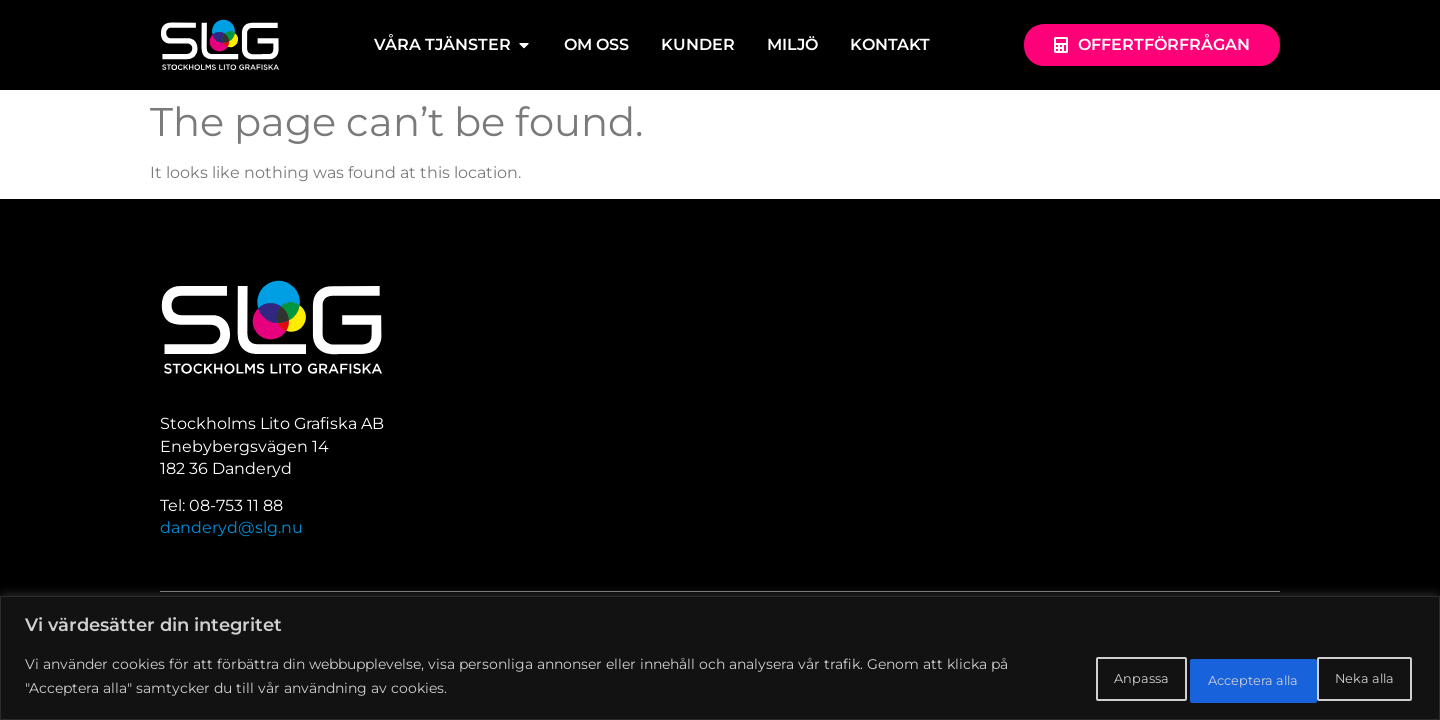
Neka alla (1190, 679)
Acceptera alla (1337, 679)
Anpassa (1064, 679)
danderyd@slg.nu (231, 527)
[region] (720, 660)
